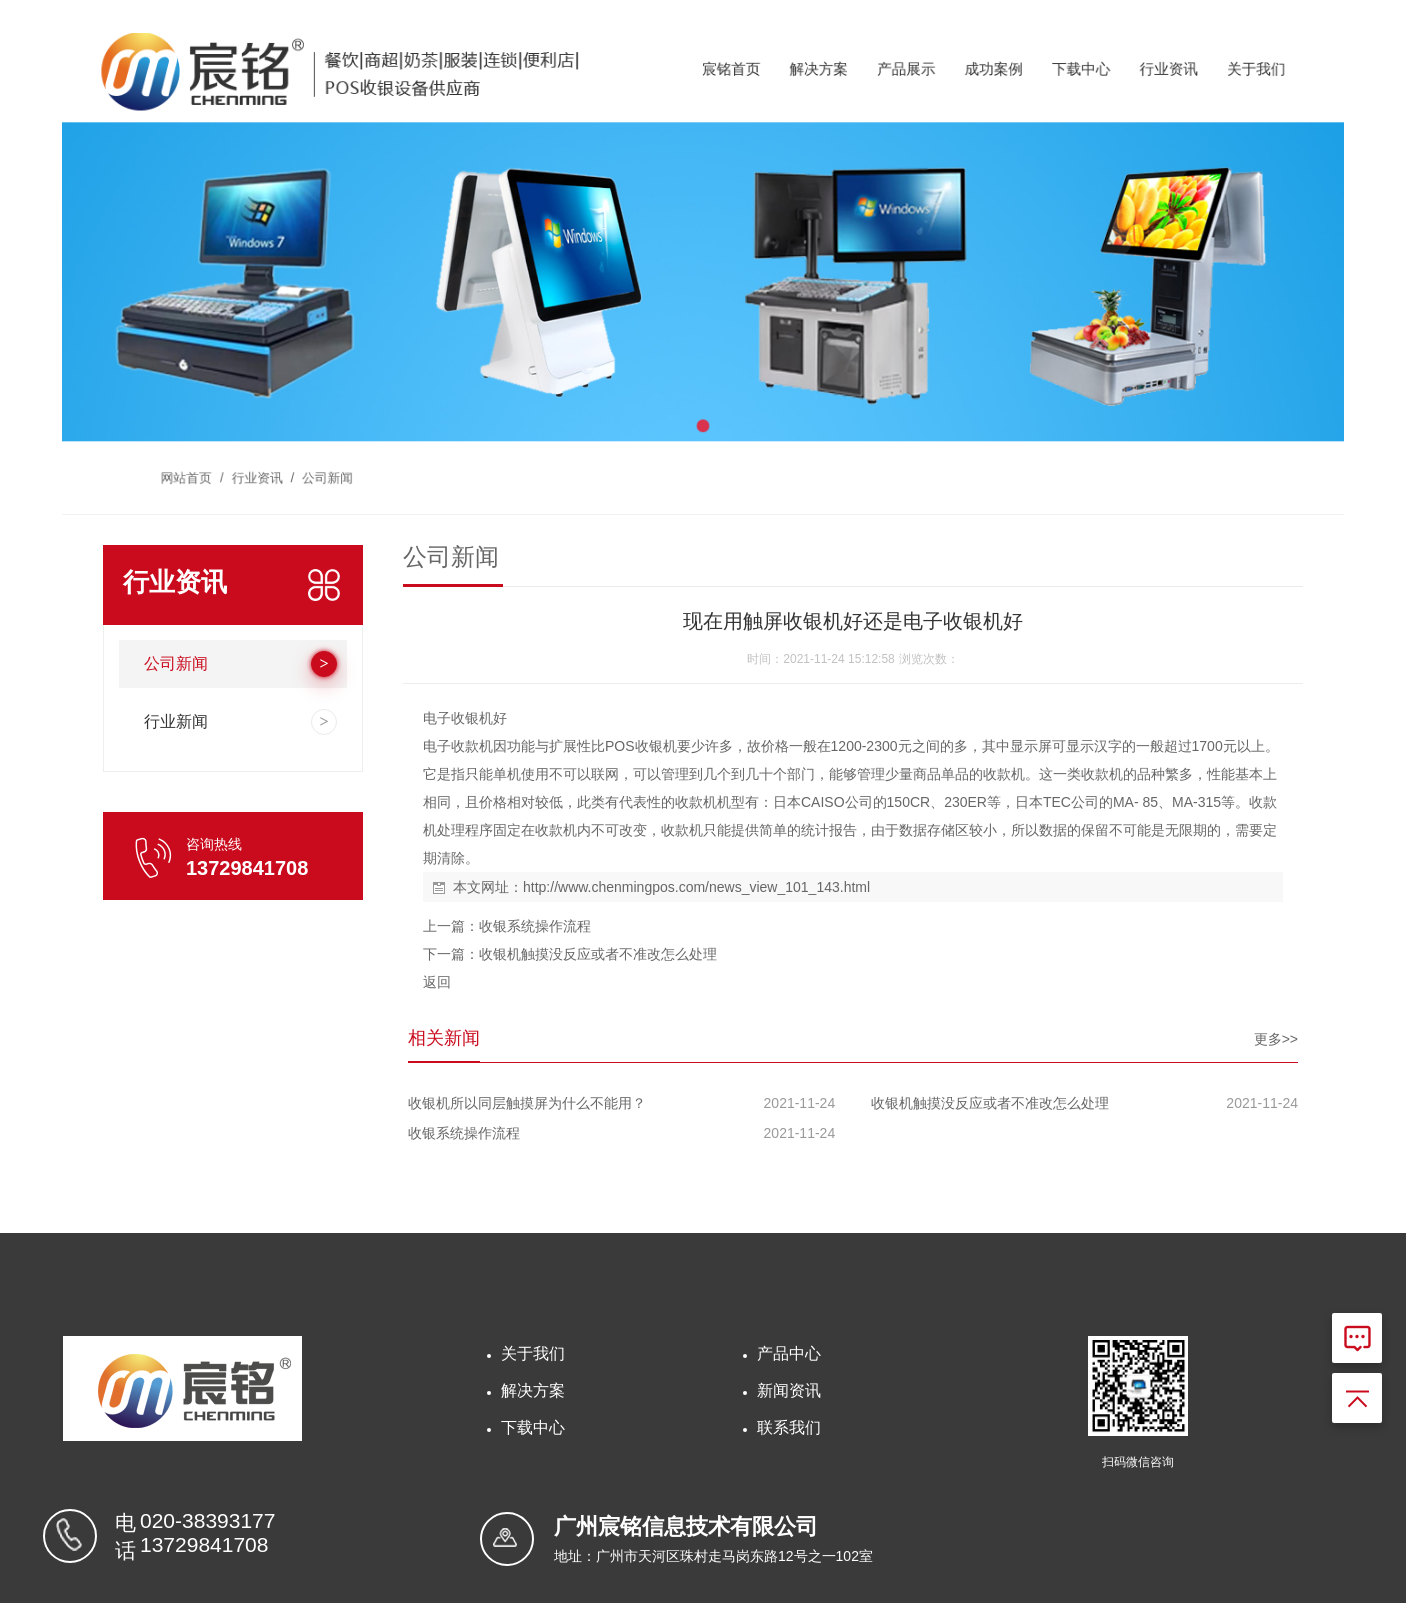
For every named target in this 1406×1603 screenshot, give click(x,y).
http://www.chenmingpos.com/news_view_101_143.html (696, 887)
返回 (437, 982)
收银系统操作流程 (535, 926)
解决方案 (807, 88)
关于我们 (1202, 88)
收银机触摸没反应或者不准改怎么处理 (598, 954)
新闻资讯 (789, 1390)
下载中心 (1044, 88)
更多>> (1276, 1039)
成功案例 (965, 88)
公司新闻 (362, 457)
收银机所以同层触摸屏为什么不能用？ (527, 1103)
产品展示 (886, 88)
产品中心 (789, 1353)
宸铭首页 (728, 88)
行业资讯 (1123, 88)
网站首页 (236, 457)
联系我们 (789, 1427)
